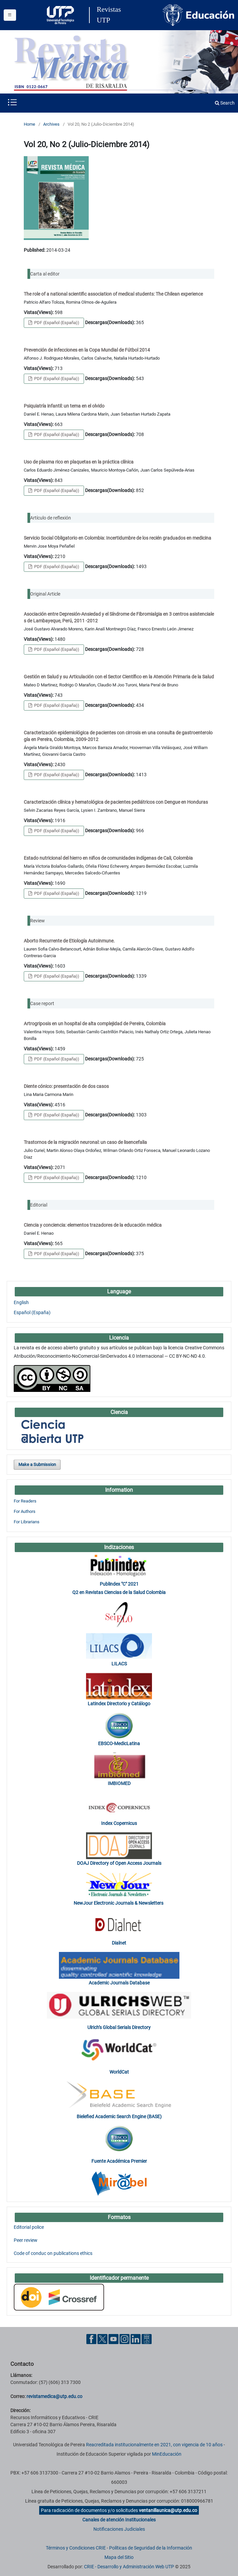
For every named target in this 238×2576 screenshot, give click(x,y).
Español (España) (32, 1312)
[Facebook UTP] (91, 2338)
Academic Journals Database (119, 1982)
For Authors (24, 1511)
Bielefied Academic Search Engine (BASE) (119, 2116)
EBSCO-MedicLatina (119, 1743)
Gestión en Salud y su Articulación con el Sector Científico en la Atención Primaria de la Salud (119, 676)
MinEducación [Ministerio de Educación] (166, 2454)
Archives (51, 124)
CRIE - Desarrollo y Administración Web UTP (129, 2566)
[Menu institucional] (10, 15)
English (21, 1302)
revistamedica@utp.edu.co (54, 2396)
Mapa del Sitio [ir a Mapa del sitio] (119, 2557)
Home (29, 124)
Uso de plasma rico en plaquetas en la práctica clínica (79, 462)
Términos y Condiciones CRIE (76, 2548)
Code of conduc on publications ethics (53, 2253)
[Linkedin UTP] (136, 2338)
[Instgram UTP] (125, 2338)
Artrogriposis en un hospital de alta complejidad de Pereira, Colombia (95, 1023)
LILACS (119, 1663)
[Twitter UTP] (102, 2338)
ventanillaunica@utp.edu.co (168, 2510)
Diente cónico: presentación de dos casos (66, 1086)
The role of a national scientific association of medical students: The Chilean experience (113, 294)
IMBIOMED (119, 1783)
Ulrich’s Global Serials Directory (119, 2027)
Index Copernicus (119, 1823)
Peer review (25, 2240)
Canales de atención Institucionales (119, 2519)
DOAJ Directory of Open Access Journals (119, 1863)
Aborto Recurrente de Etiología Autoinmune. (69, 940)
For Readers (25, 1501)
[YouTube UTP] (113, 2338)
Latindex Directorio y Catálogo (119, 1703)
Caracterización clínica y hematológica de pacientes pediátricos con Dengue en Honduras (116, 802)
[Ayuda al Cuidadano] (147, 2338)
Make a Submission (37, 1464)
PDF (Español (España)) (56, 322)
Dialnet (119, 1943)
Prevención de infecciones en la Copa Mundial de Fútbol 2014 (87, 350)
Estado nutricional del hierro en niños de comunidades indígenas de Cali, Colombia (108, 858)
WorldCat (119, 2072)
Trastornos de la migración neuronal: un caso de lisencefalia (85, 1142)
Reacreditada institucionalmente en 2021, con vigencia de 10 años (154, 2444)
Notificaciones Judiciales (119, 2529)
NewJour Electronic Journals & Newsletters (119, 1903)
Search (225, 103)
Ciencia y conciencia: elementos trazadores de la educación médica (93, 1225)
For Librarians (26, 1521)
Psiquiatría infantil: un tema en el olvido (64, 406)
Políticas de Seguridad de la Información (150, 2548)
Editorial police (29, 2227)
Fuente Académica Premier (119, 2161)
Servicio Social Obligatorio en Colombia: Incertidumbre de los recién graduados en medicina (117, 538)
